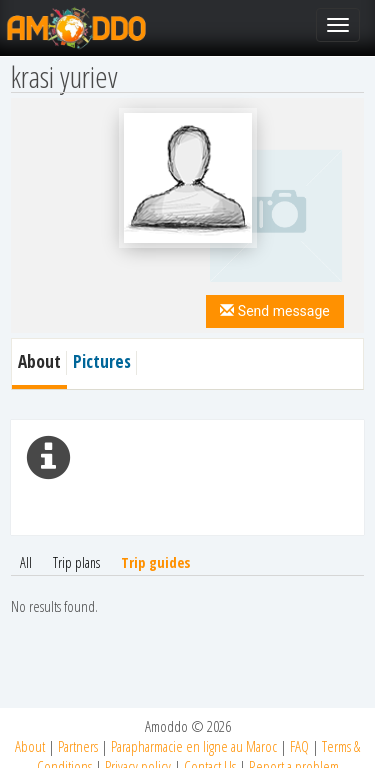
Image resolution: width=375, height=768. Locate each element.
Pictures (102, 361)
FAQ (299, 746)
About (30, 746)
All (26, 562)
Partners (78, 746)
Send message (274, 311)
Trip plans (76, 562)
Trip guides (155, 562)
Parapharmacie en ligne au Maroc (194, 746)
